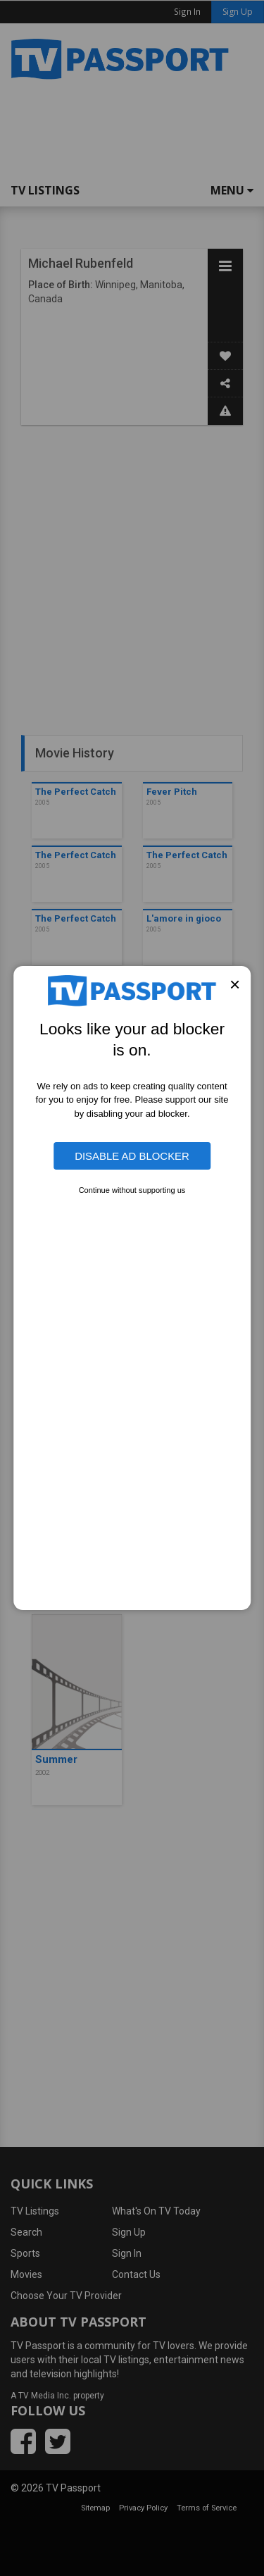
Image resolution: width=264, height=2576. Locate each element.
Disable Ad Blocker (132, 1156)
